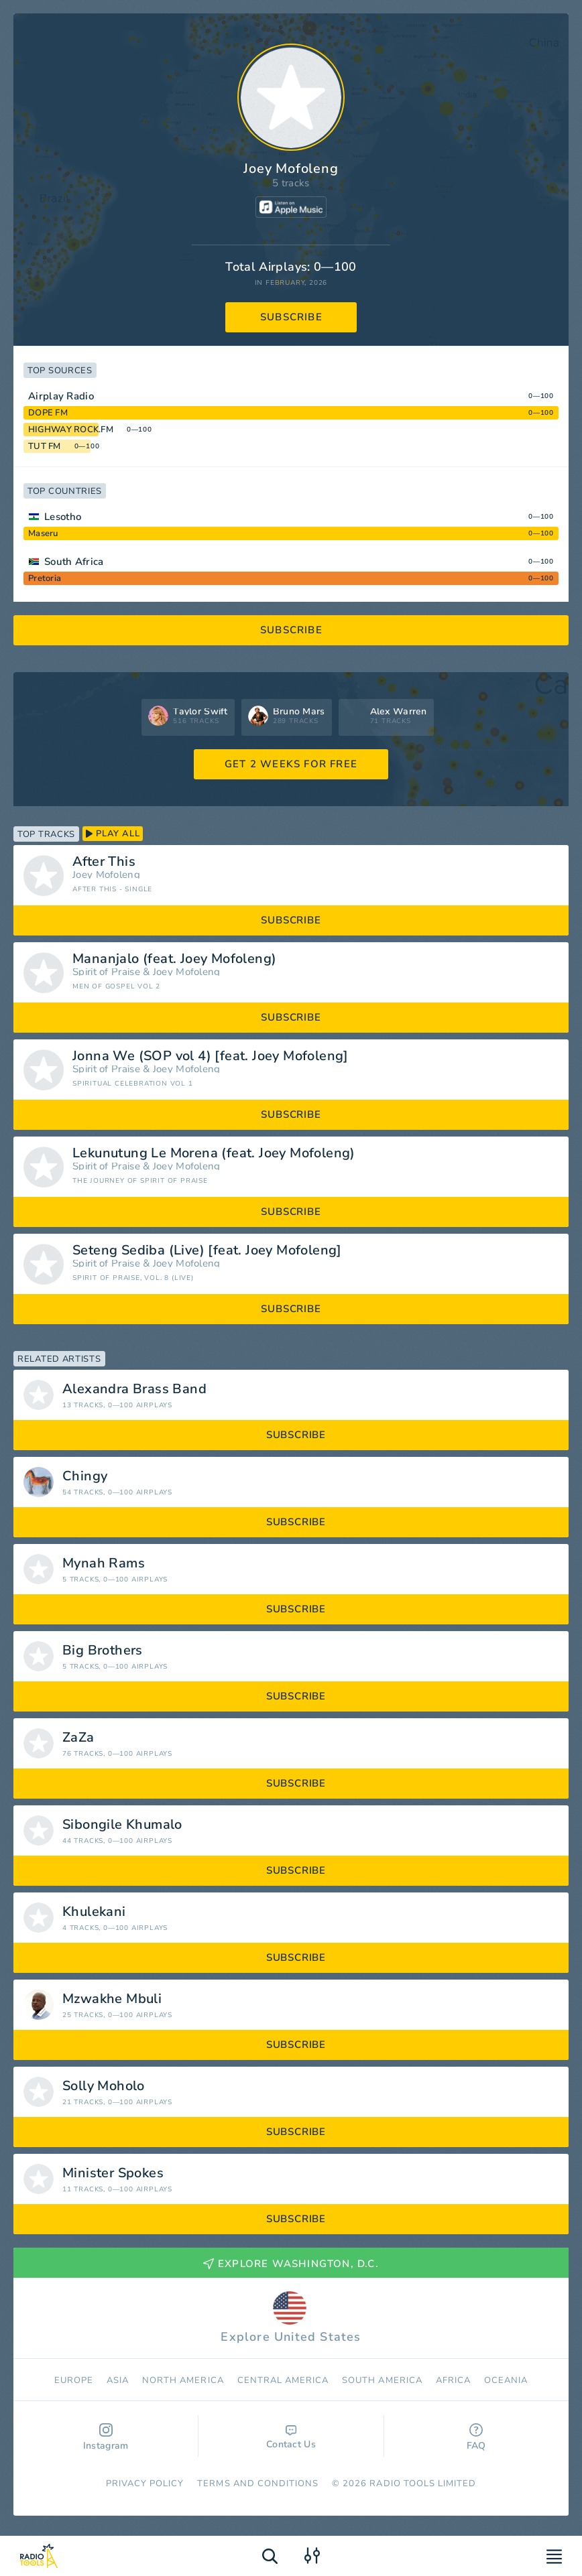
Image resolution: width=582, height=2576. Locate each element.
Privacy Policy (145, 2483)
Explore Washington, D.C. (291, 2263)
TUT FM (44, 446)
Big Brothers (102, 1650)
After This (103, 861)
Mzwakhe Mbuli (112, 1999)
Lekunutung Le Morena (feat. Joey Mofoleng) (213, 1153)
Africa (453, 2380)
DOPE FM (48, 413)
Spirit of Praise (106, 972)
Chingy (84, 1476)
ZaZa (78, 1737)
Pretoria (44, 578)
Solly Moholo (103, 2086)
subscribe (291, 317)
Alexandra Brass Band (134, 1389)
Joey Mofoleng (106, 875)
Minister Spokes (113, 2173)
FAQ (476, 2437)
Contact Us (291, 2438)
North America (183, 2380)
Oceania (506, 2380)
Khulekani (94, 1912)
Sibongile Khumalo (122, 1824)
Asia (118, 2380)
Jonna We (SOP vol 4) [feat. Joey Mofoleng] (210, 1056)
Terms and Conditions (257, 2483)
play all (112, 834)
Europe (73, 2380)
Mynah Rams (103, 1563)
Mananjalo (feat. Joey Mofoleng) (174, 959)
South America (382, 2380)
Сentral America (283, 2380)
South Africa (74, 561)
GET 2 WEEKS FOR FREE (291, 764)
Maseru (43, 533)
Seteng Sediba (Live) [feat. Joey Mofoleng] (207, 1250)
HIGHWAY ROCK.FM (70, 430)
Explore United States (291, 2318)
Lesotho (62, 516)
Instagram (106, 2437)
